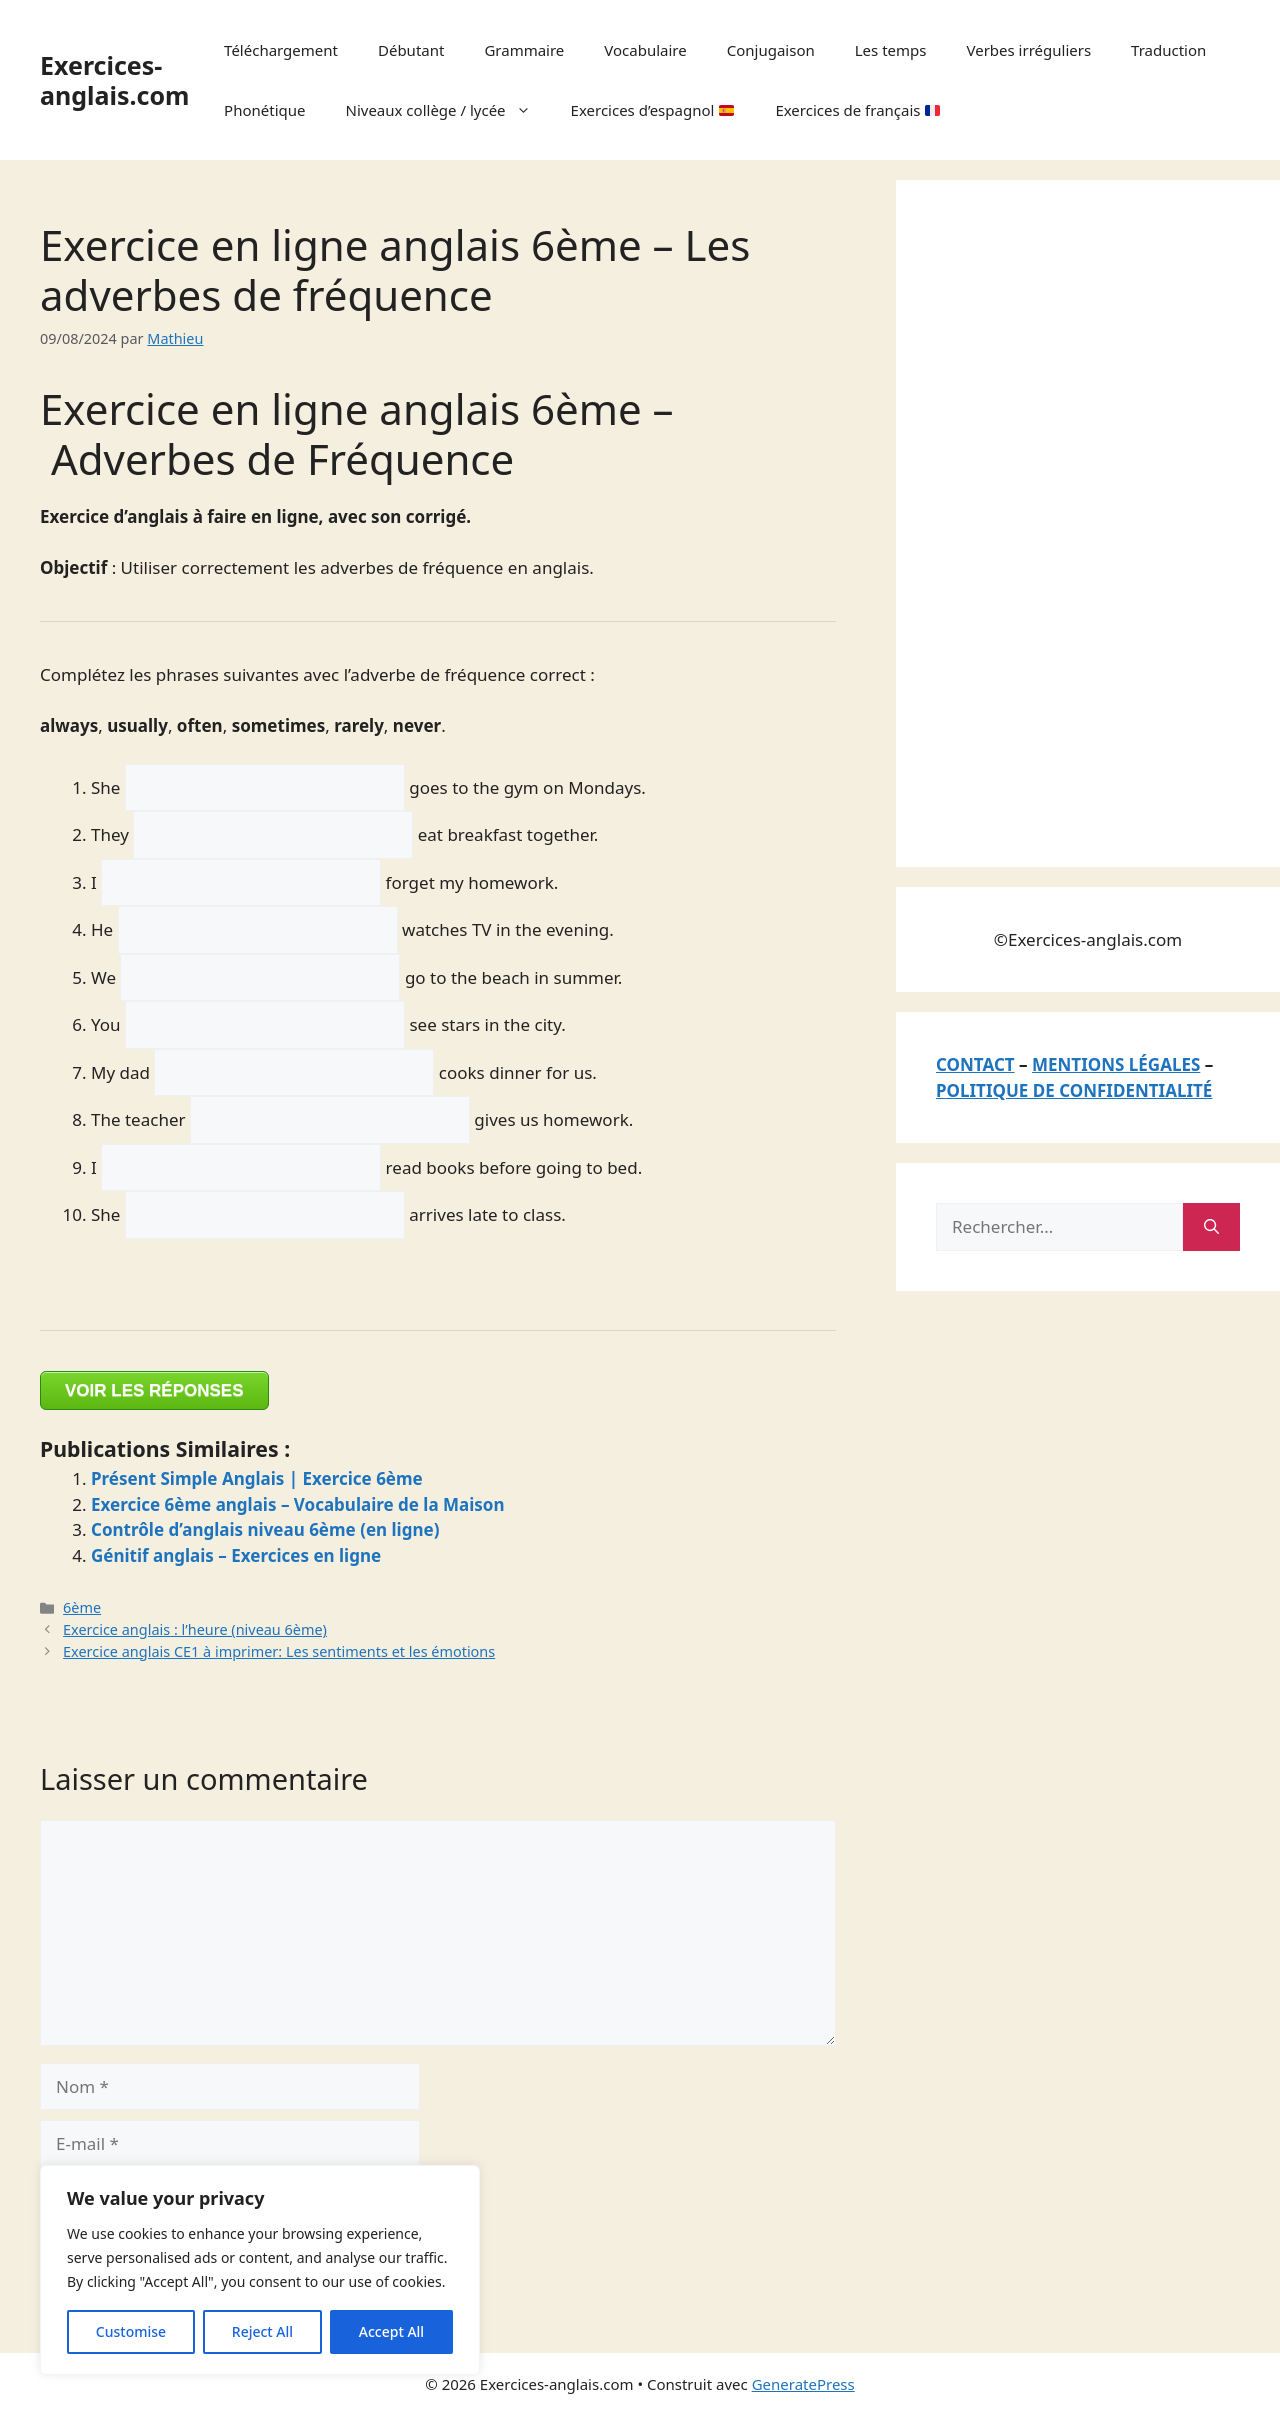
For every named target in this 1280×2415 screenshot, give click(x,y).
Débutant (411, 50)
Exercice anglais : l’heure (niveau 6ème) (195, 1629)
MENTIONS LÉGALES (1116, 1064)
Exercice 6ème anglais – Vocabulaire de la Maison (298, 1504)
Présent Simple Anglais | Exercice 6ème (257, 1478)
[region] (260, 2270)
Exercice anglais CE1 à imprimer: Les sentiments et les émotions (279, 1651)
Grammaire (524, 50)
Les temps (891, 50)
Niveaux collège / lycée (448, 110)
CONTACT (975, 1064)
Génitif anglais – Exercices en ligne (236, 1555)
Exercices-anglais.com (114, 80)
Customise (131, 2331)
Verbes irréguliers (1028, 50)
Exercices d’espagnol (653, 110)
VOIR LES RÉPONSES (154, 1390)
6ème (82, 1607)
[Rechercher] (1211, 1227)
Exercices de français (857, 110)
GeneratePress (803, 2384)
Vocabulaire (645, 50)
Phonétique (264, 110)
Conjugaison (771, 50)
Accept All (391, 2331)
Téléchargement (281, 50)
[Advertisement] (1086, 520)
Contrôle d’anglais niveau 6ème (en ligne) (265, 1529)
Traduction (1168, 50)
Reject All (262, 2331)
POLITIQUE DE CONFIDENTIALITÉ (1074, 1090)
